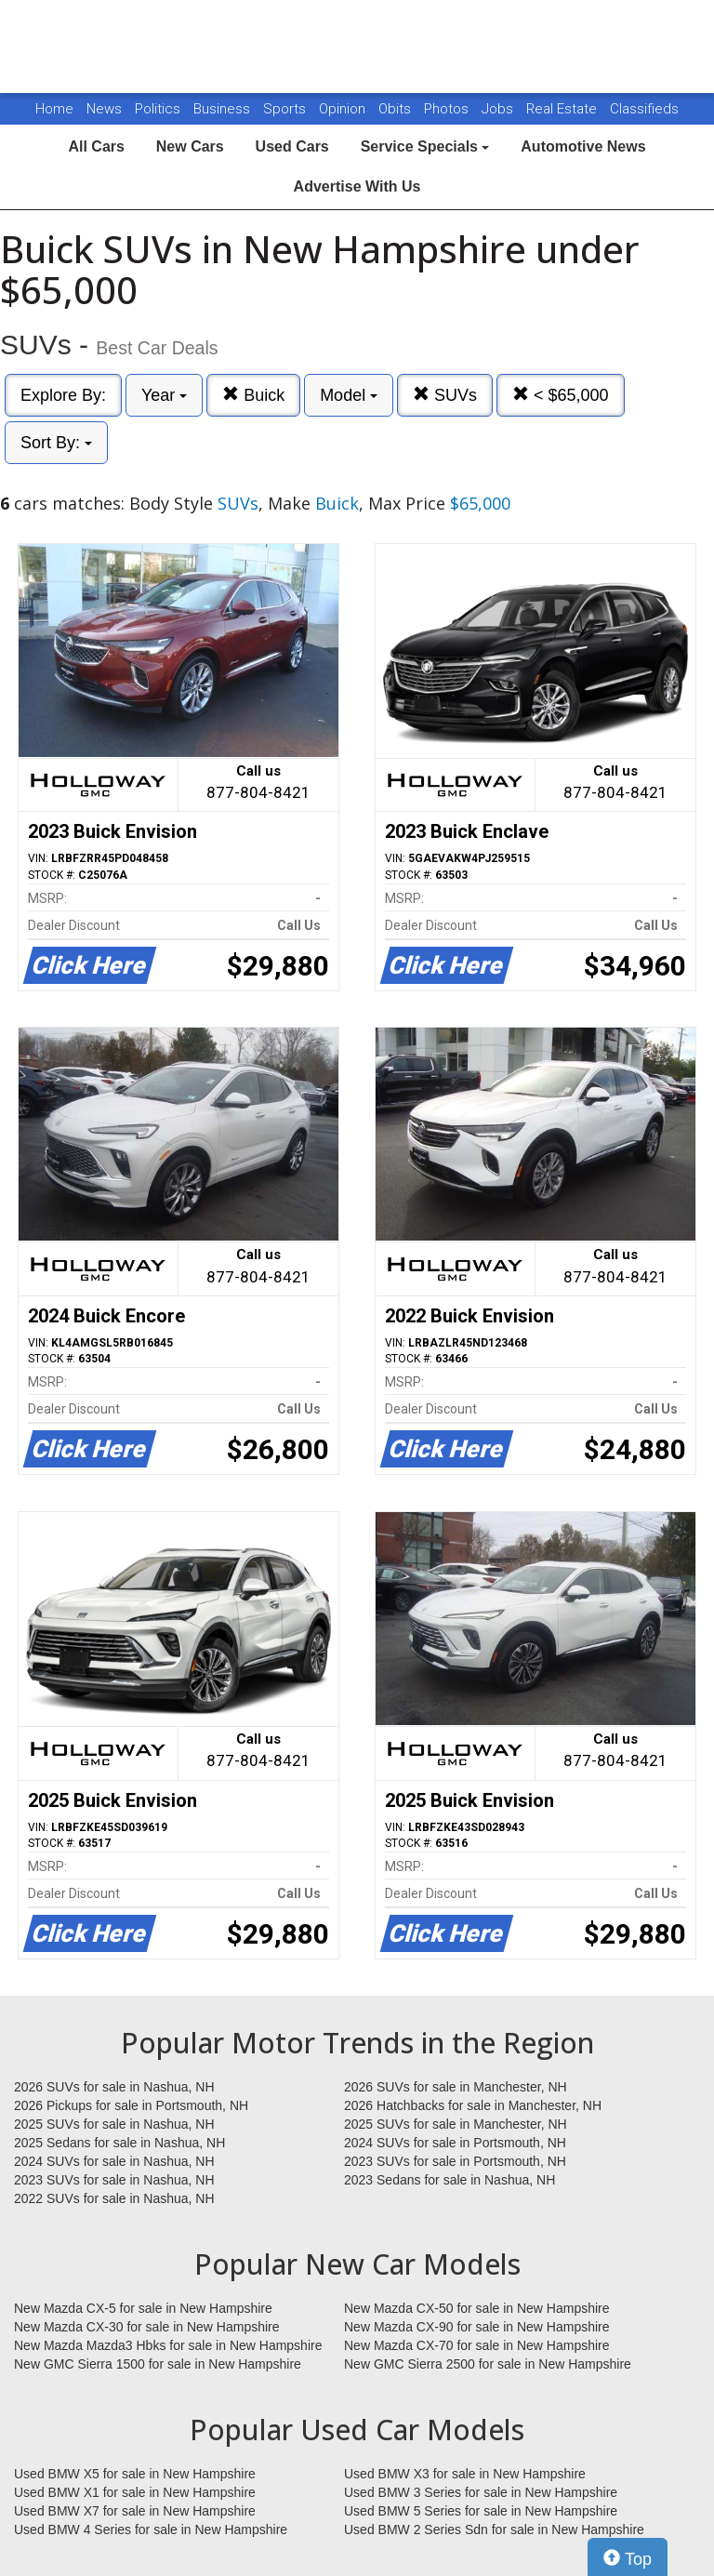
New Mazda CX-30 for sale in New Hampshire (147, 2326)
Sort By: (56, 442)
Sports (286, 108)
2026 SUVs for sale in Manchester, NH (455, 2086)
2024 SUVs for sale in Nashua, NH (114, 2161)
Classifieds (644, 108)
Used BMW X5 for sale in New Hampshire (135, 2473)
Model (348, 395)
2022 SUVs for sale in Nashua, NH (114, 2198)
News (104, 108)
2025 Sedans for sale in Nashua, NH (119, 2142)
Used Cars (292, 146)
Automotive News (583, 146)
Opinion (344, 108)
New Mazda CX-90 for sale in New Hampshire (477, 2326)
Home (54, 108)
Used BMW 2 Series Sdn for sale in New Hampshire (494, 2529)
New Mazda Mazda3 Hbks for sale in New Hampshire (168, 2345)
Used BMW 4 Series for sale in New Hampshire (150, 2529)
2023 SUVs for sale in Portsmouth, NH (455, 2161)
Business (223, 108)
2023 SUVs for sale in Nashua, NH (114, 2179)
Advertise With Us (357, 186)
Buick (253, 395)
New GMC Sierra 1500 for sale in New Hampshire (157, 2364)
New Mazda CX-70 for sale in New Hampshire (477, 2345)
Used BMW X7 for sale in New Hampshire (135, 2510)
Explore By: (63, 395)
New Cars (190, 146)
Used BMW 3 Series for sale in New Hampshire (480, 2492)
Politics (157, 108)
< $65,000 (560, 395)
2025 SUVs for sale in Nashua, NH (114, 2124)
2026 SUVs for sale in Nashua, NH (114, 2086)
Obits (396, 108)
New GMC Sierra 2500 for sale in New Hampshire (487, 2364)
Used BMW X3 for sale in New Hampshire (465, 2473)
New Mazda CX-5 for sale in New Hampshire (143, 2308)
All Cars (96, 146)
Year (164, 395)
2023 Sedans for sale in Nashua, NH (449, 2179)
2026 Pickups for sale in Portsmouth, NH (131, 2105)
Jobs (499, 108)
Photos (448, 108)
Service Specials (425, 146)
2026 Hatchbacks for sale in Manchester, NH (473, 2105)
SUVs (445, 395)
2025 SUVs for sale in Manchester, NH (455, 2124)
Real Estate (563, 108)
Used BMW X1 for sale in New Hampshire (135, 2492)
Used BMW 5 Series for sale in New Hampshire (480, 2510)
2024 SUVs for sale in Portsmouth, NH (455, 2142)
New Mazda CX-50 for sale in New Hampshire (477, 2308)
